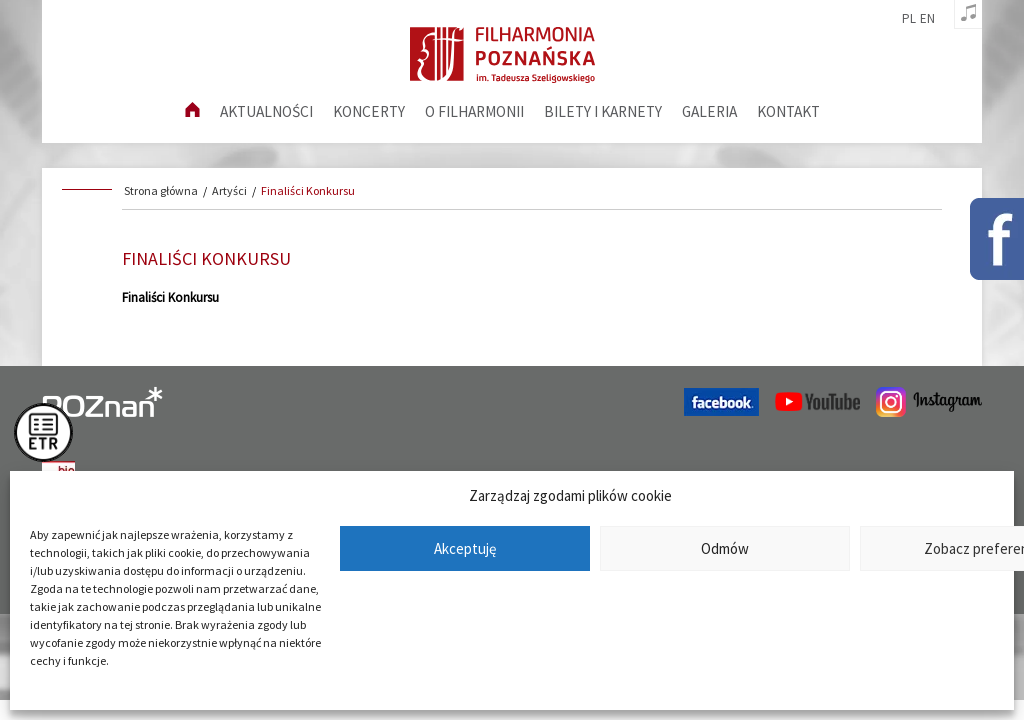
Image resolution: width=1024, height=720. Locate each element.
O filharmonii (474, 111)
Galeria (709, 111)
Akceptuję (465, 548)
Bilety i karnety (603, 111)
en (927, 19)
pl (909, 19)
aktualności (266, 111)
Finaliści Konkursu (308, 190)
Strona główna (161, 190)
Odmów (725, 548)
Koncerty (369, 111)
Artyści (229, 190)
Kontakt (788, 111)
